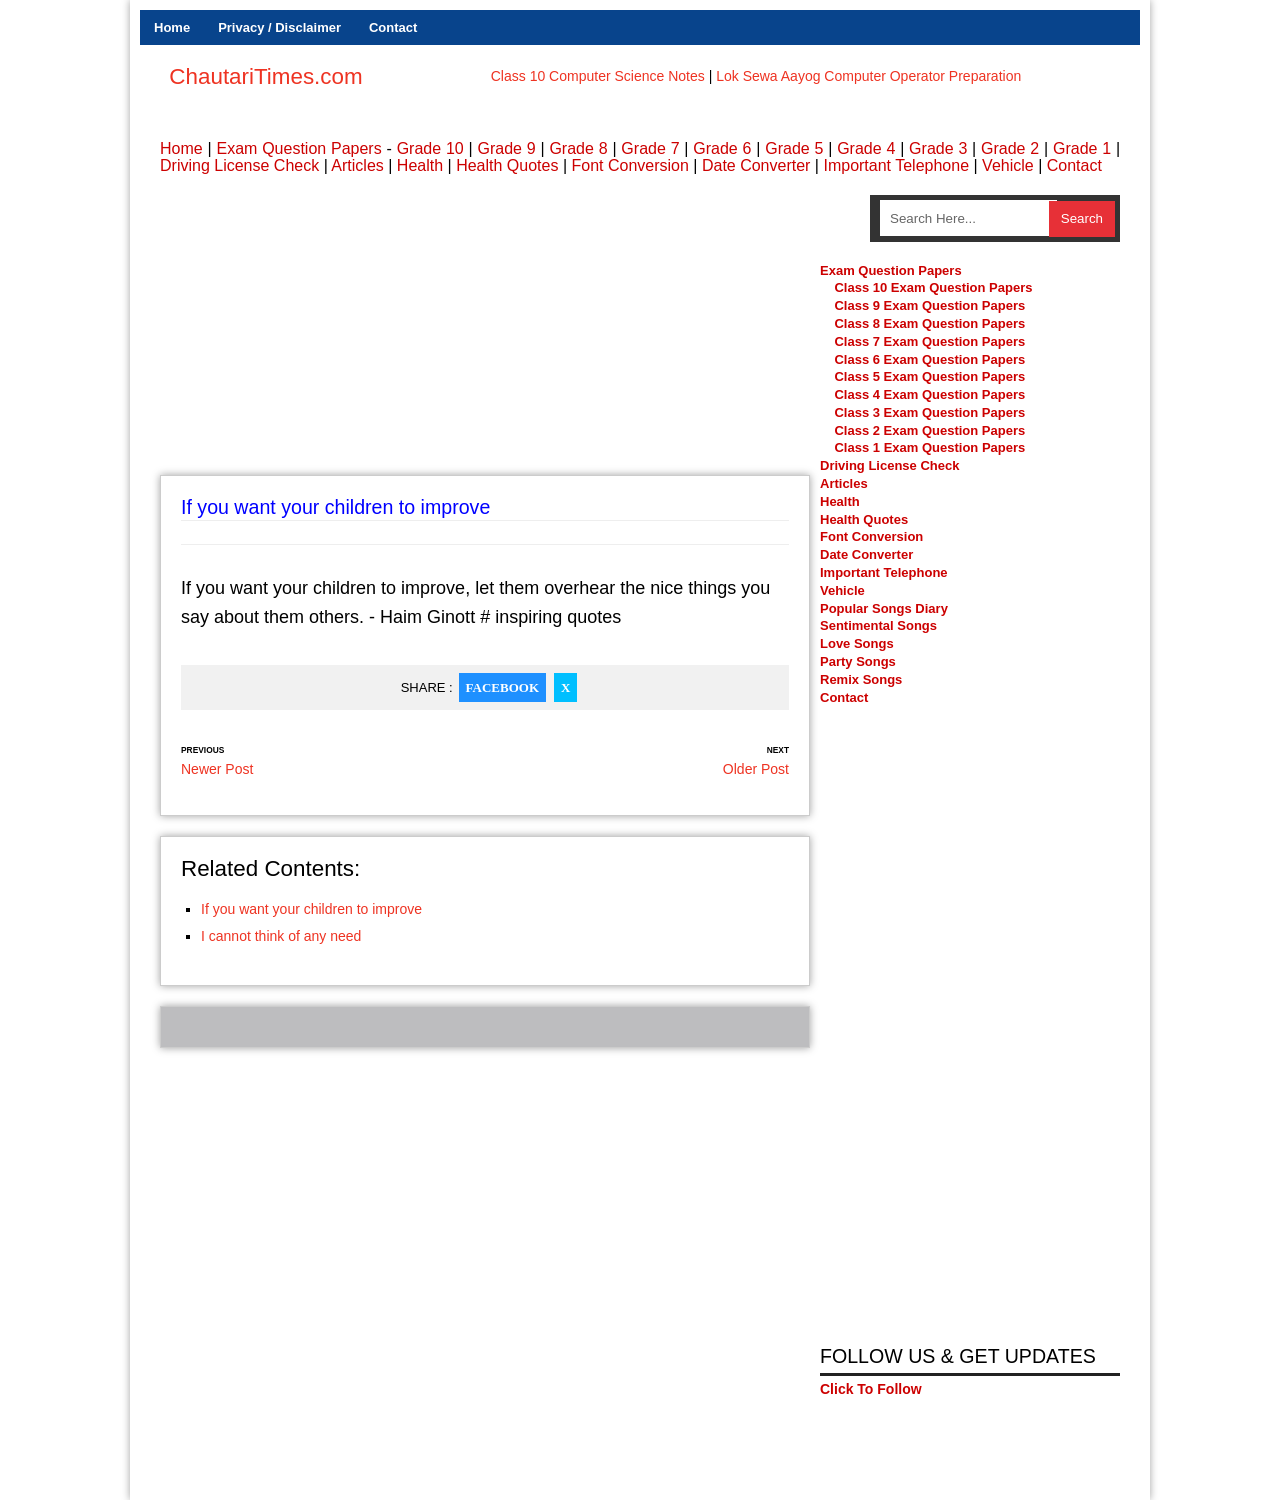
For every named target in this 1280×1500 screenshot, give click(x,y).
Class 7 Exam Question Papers (929, 341)
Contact (393, 27)
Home (172, 27)
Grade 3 (938, 148)
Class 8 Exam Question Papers (929, 323)
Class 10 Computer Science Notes (598, 76)
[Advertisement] (485, 335)
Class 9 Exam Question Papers (929, 305)
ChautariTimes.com (265, 76)
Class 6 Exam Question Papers (929, 359)
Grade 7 (650, 148)
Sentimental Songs (878, 625)
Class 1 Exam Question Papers (929, 448)
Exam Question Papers (298, 148)
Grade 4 (866, 148)
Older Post (756, 769)
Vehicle (1008, 165)
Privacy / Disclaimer (279, 27)
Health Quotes (507, 165)
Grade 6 (722, 148)
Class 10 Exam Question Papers (933, 287)
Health (420, 165)
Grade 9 (506, 148)
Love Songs (857, 643)
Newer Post (217, 769)
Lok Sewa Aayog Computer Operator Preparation (868, 76)
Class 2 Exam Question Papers (929, 430)
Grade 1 (1082, 148)
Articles (357, 165)
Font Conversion (629, 165)
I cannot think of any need (281, 936)
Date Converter (756, 165)
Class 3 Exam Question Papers (931, 412)
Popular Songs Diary (884, 608)
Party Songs (858, 661)
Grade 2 (1010, 148)
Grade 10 (430, 148)
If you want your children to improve (311, 909)
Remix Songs (861, 679)
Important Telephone (896, 165)
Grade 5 (794, 148)
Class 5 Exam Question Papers (931, 376)
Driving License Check (239, 165)
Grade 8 (578, 148)
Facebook (502, 687)
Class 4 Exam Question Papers (931, 394)
